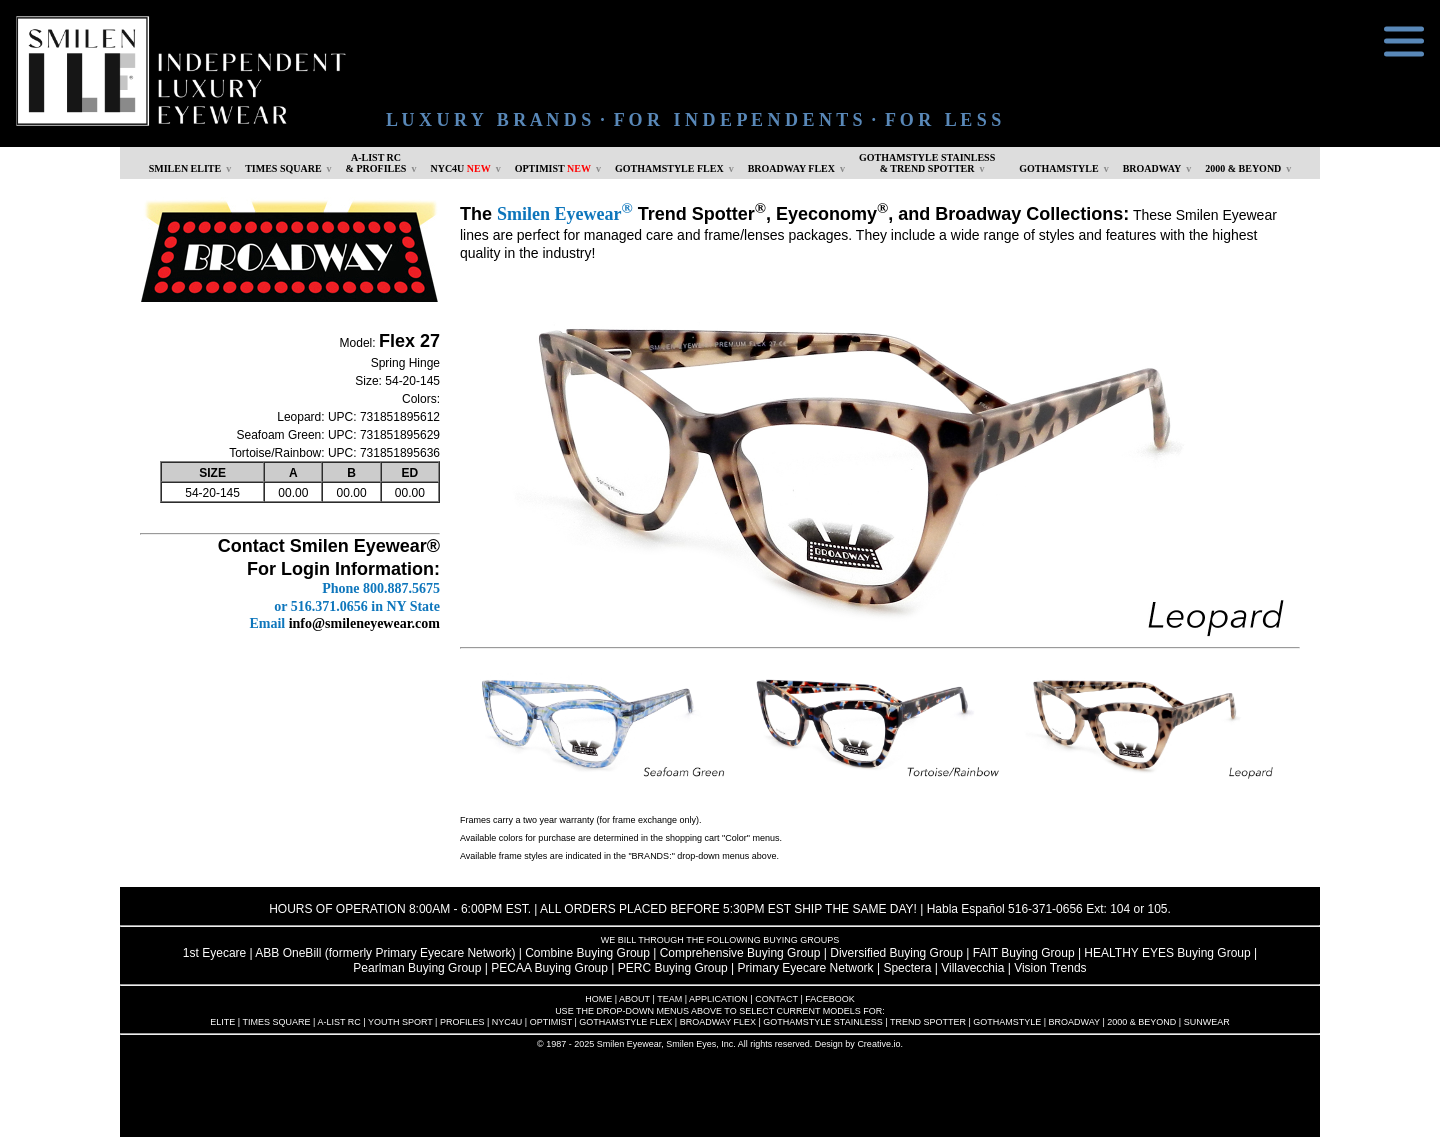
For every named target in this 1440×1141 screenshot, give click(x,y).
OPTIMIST (553, 168)
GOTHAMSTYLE (1058, 168)
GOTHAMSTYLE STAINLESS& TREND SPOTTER (927, 163)
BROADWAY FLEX (791, 168)
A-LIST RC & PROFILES (376, 163)
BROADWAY (1152, 168)
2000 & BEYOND (1243, 168)
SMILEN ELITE (185, 168)
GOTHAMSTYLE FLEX (669, 168)
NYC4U (460, 168)
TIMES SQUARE (283, 168)
